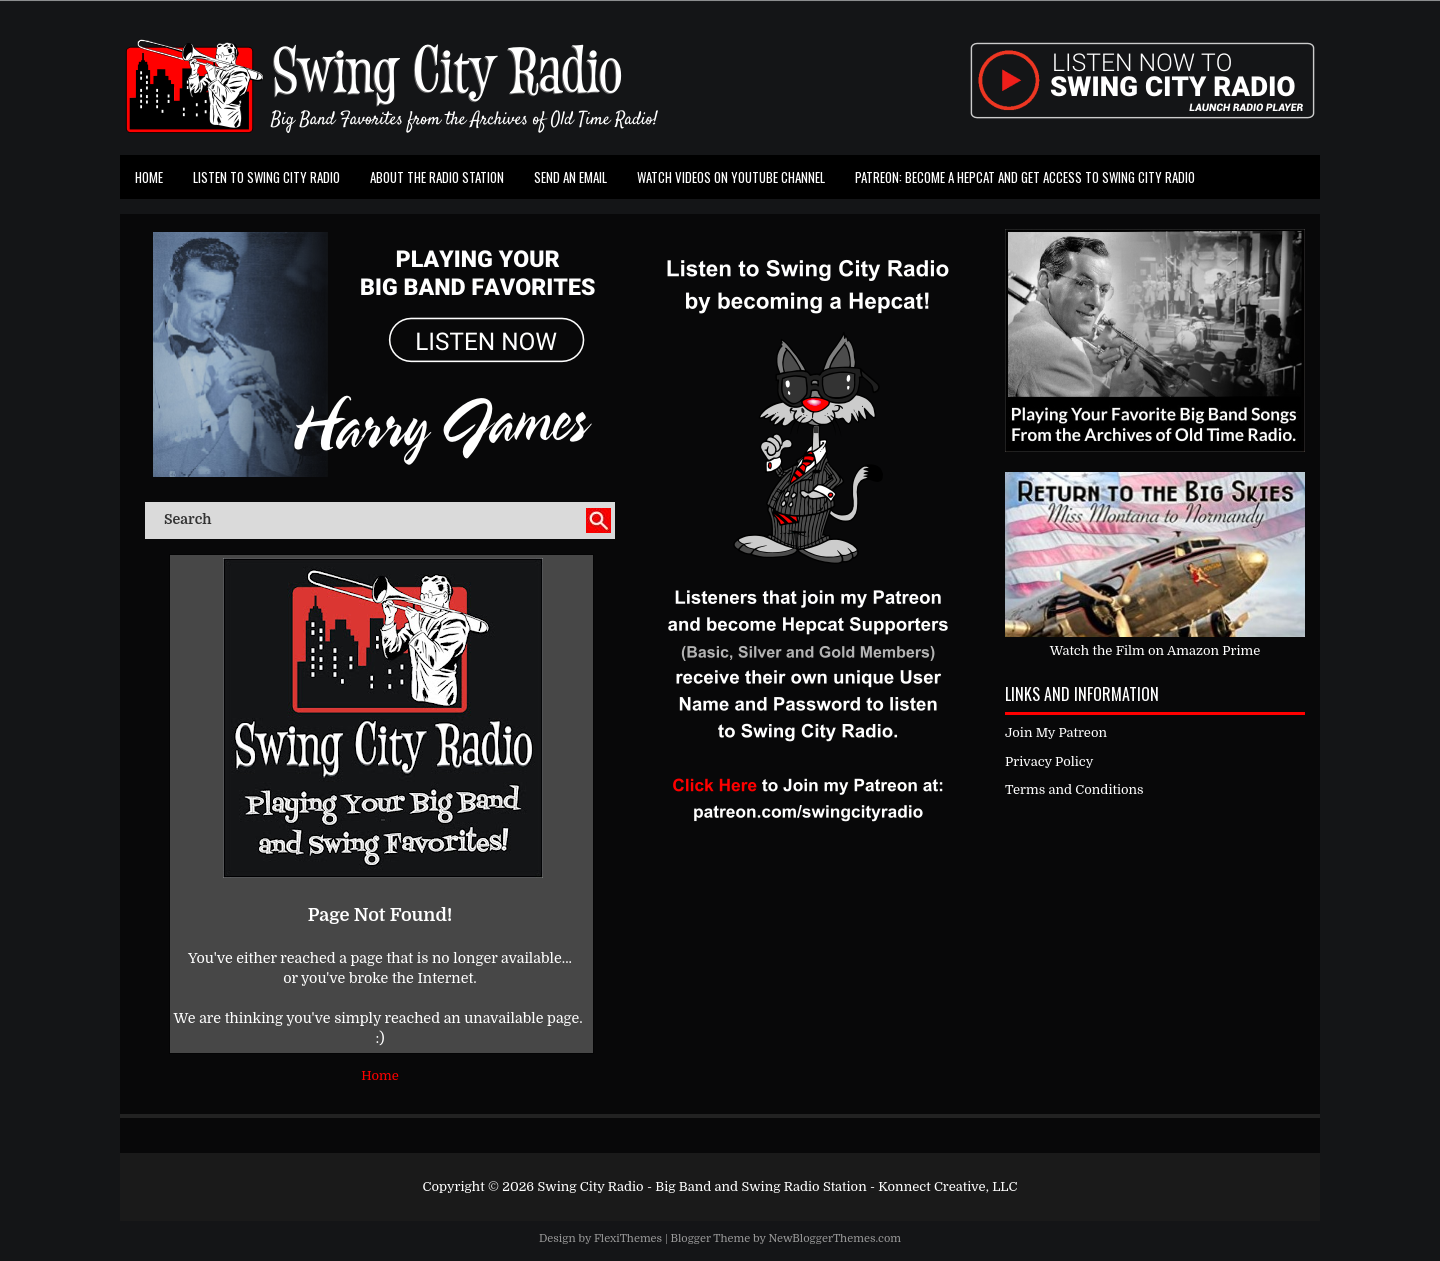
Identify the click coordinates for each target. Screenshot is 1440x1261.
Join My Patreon (1056, 732)
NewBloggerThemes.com (834, 1238)
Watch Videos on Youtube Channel (731, 177)
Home (149, 177)
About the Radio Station (437, 177)
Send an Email (570, 177)
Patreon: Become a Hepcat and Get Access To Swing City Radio (1025, 177)
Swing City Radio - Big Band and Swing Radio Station (701, 1186)
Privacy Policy (1049, 761)
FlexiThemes (628, 1238)
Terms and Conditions (1074, 789)
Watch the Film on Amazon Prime (1155, 650)
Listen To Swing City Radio (266, 177)
